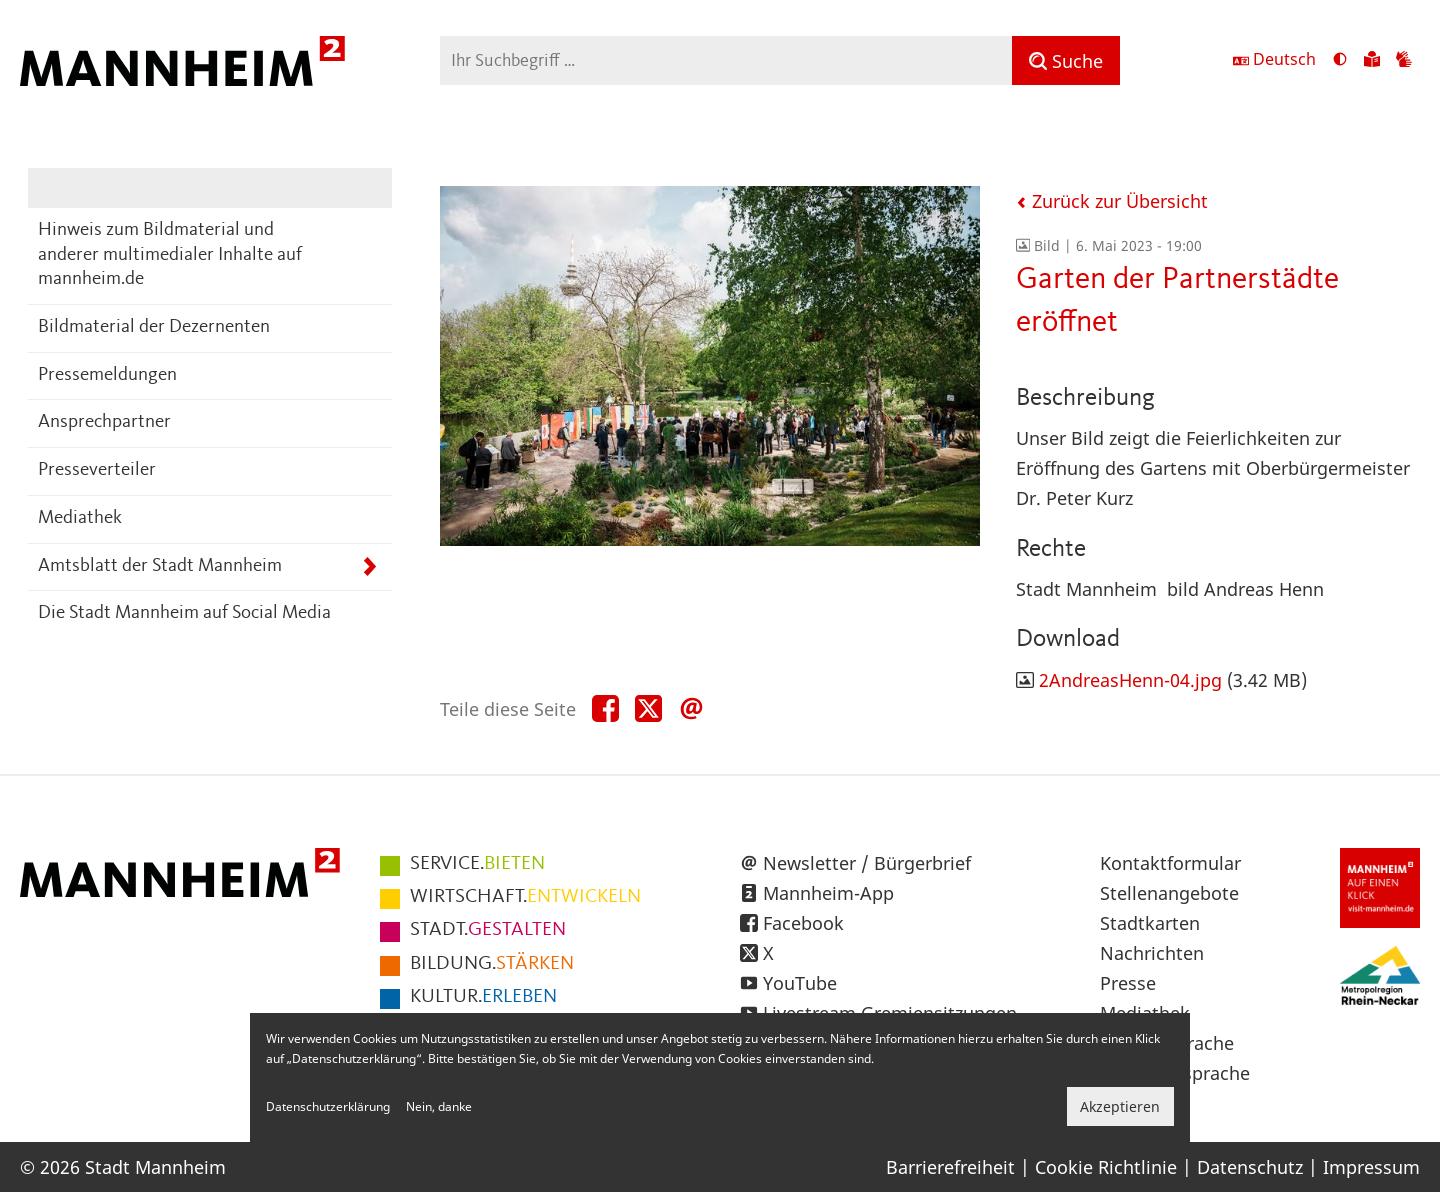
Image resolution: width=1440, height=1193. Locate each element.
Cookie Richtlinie (1106, 1167)
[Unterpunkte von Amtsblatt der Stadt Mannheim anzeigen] (369, 567)
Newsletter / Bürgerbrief (867, 863)
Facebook (803, 923)
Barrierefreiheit (950, 1167)
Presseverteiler (97, 470)
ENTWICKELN (525, 897)
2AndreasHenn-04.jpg (1130, 680)
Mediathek (80, 518)
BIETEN (477, 864)
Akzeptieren (1120, 1106)
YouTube (800, 983)
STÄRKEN (492, 964)
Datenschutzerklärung (328, 1106)
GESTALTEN (488, 930)
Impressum (1371, 1167)
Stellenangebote (1169, 893)
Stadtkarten (1150, 923)
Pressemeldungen (107, 375)
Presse (1128, 983)
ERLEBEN (483, 997)
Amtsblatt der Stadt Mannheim (160, 566)
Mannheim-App (828, 893)
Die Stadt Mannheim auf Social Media (184, 613)
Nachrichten (1152, 953)
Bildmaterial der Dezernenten (154, 327)
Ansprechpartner (104, 422)
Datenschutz (1250, 1167)
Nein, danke (439, 1106)
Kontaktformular (1170, 863)
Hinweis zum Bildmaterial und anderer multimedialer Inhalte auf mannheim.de (170, 255)
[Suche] (1066, 60)
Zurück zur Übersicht (1112, 201)
